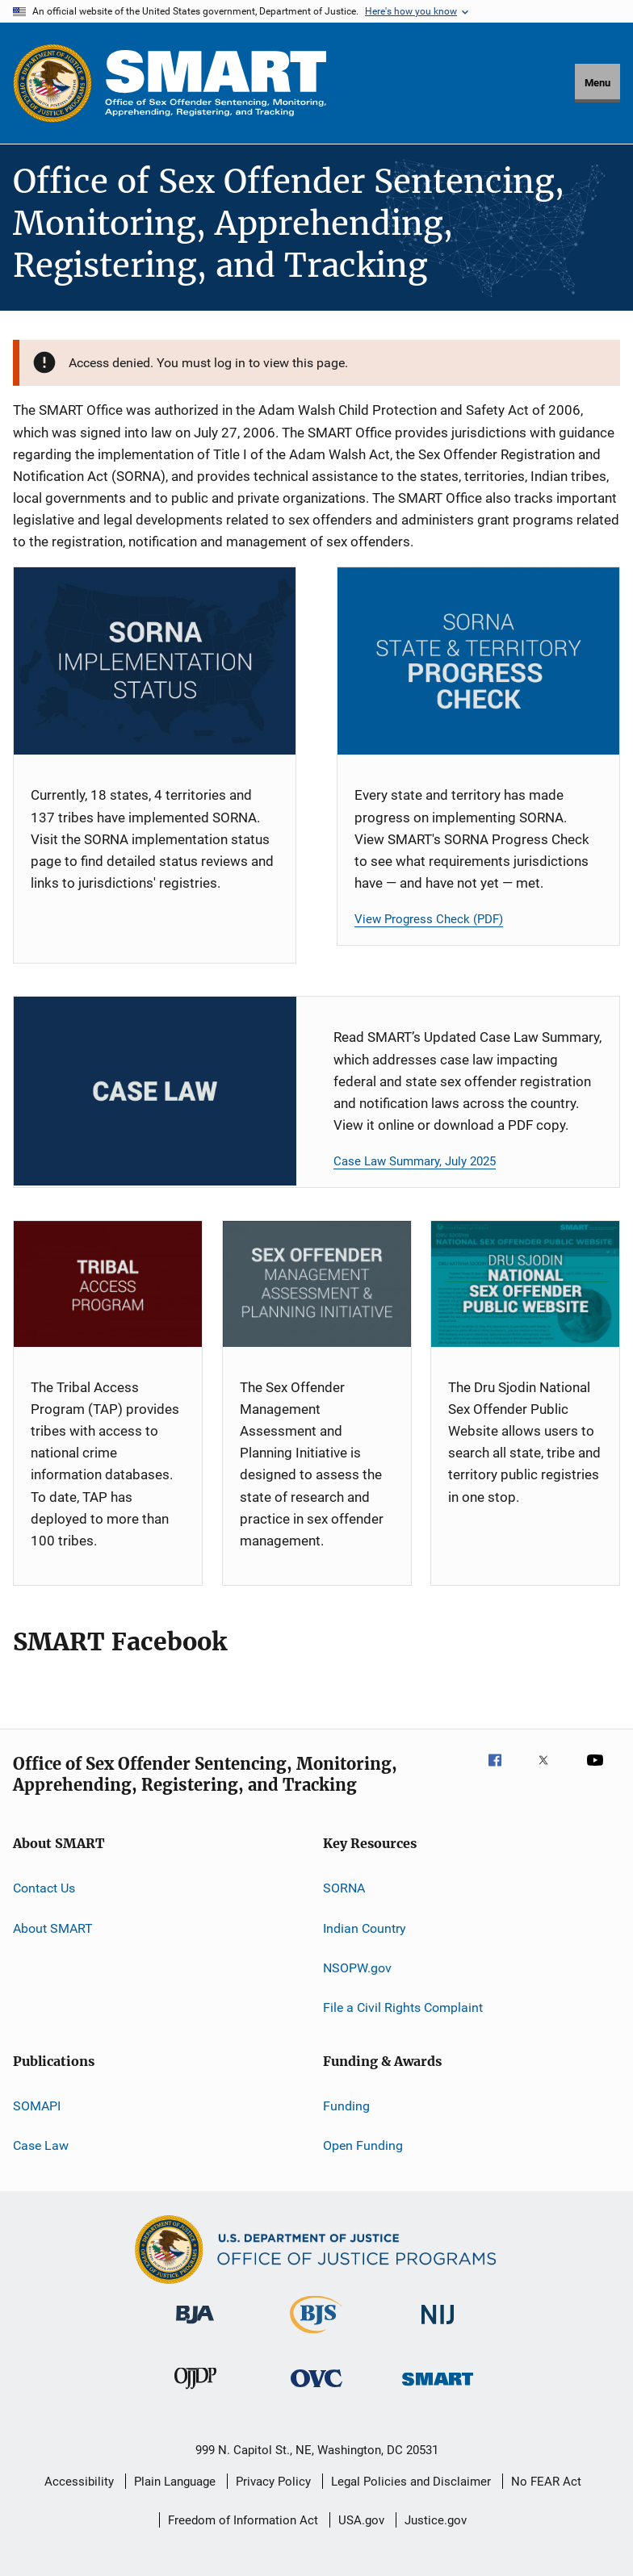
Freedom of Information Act (243, 2520)
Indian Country (364, 1927)
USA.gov (361, 2520)
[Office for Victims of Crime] (316, 2390)
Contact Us (44, 1888)
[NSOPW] (525, 1283)
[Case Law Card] (155, 1091)
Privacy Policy (273, 2481)
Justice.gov (436, 2520)
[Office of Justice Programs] (52, 83)
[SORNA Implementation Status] (155, 661)
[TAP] (108, 1283)
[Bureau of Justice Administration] (195, 2327)
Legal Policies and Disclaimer (411, 2481)
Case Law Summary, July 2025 (414, 1161)
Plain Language (175, 2481)
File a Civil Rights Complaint (403, 2007)
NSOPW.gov (357, 1968)
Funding (346, 2105)
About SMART (53, 1927)
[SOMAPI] (317, 1283)
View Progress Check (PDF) (428, 919)
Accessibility (79, 2481)
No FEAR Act (546, 2481)
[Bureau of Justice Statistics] (316, 2336)
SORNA (344, 1888)
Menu (597, 83)
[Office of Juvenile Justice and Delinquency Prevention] (195, 2392)
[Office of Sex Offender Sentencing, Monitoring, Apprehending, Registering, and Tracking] (437, 2388)
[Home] (215, 82)
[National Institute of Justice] (437, 2327)
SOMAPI (37, 2105)
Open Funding (363, 2145)
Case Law (41, 2145)
